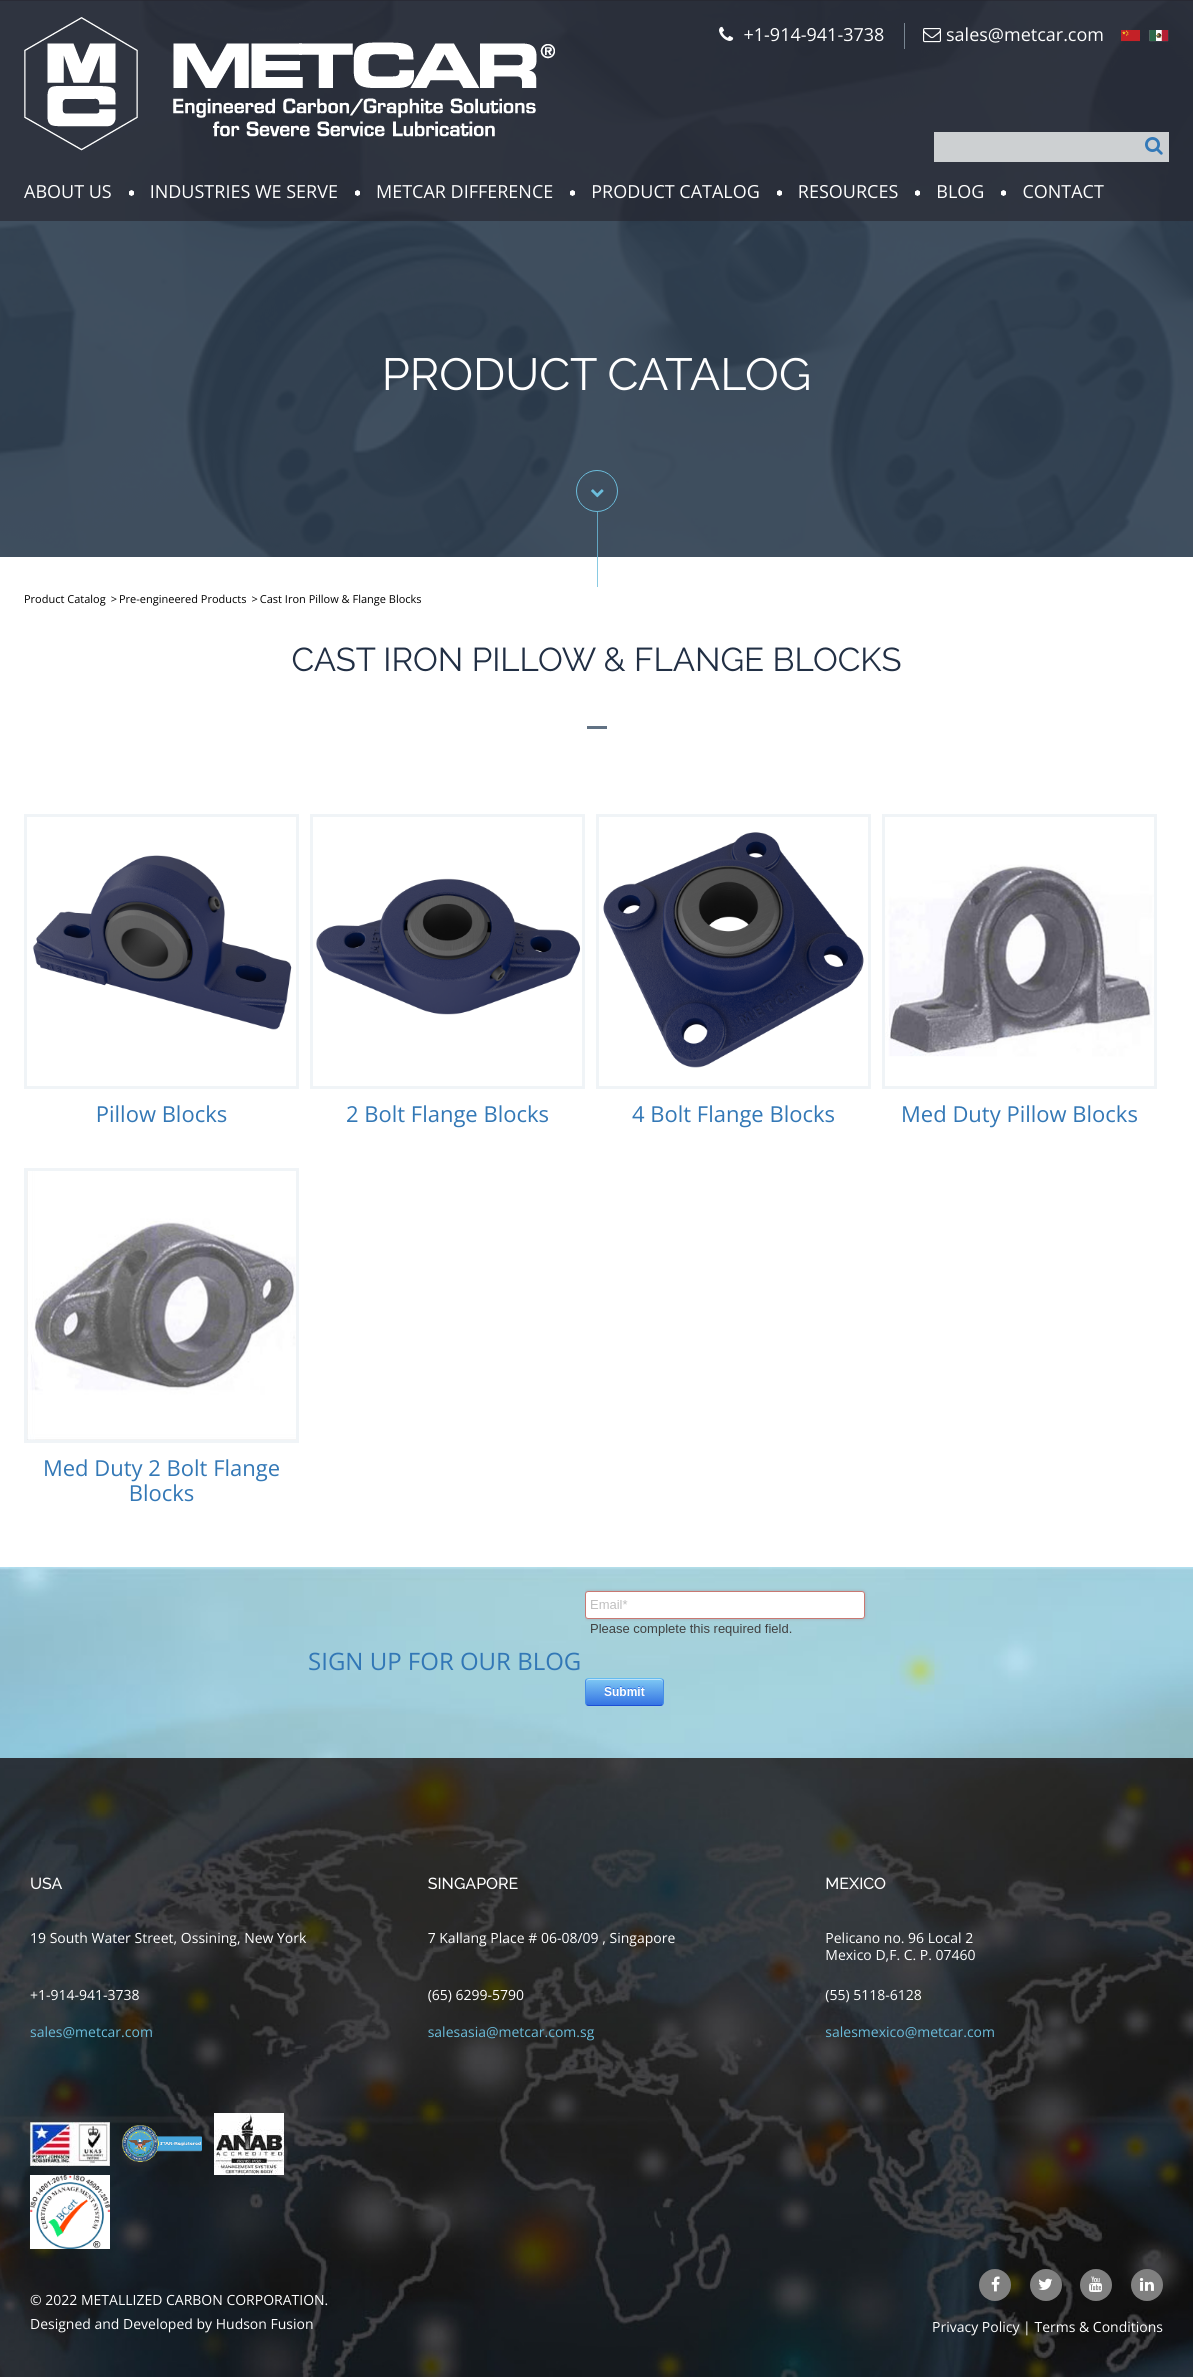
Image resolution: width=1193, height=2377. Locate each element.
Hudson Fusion (265, 2324)
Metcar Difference (464, 192)
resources (848, 192)
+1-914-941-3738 (85, 1995)
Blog (960, 192)
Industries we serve (244, 192)
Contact (1062, 192)
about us (68, 192)
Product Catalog (675, 192)
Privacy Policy (975, 2327)
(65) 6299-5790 (476, 1995)
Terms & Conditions (1098, 2327)
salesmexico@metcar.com (910, 2032)
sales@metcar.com (1025, 35)
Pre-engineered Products (183, 599)
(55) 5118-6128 (873, 1995)
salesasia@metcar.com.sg (511, 2032)
